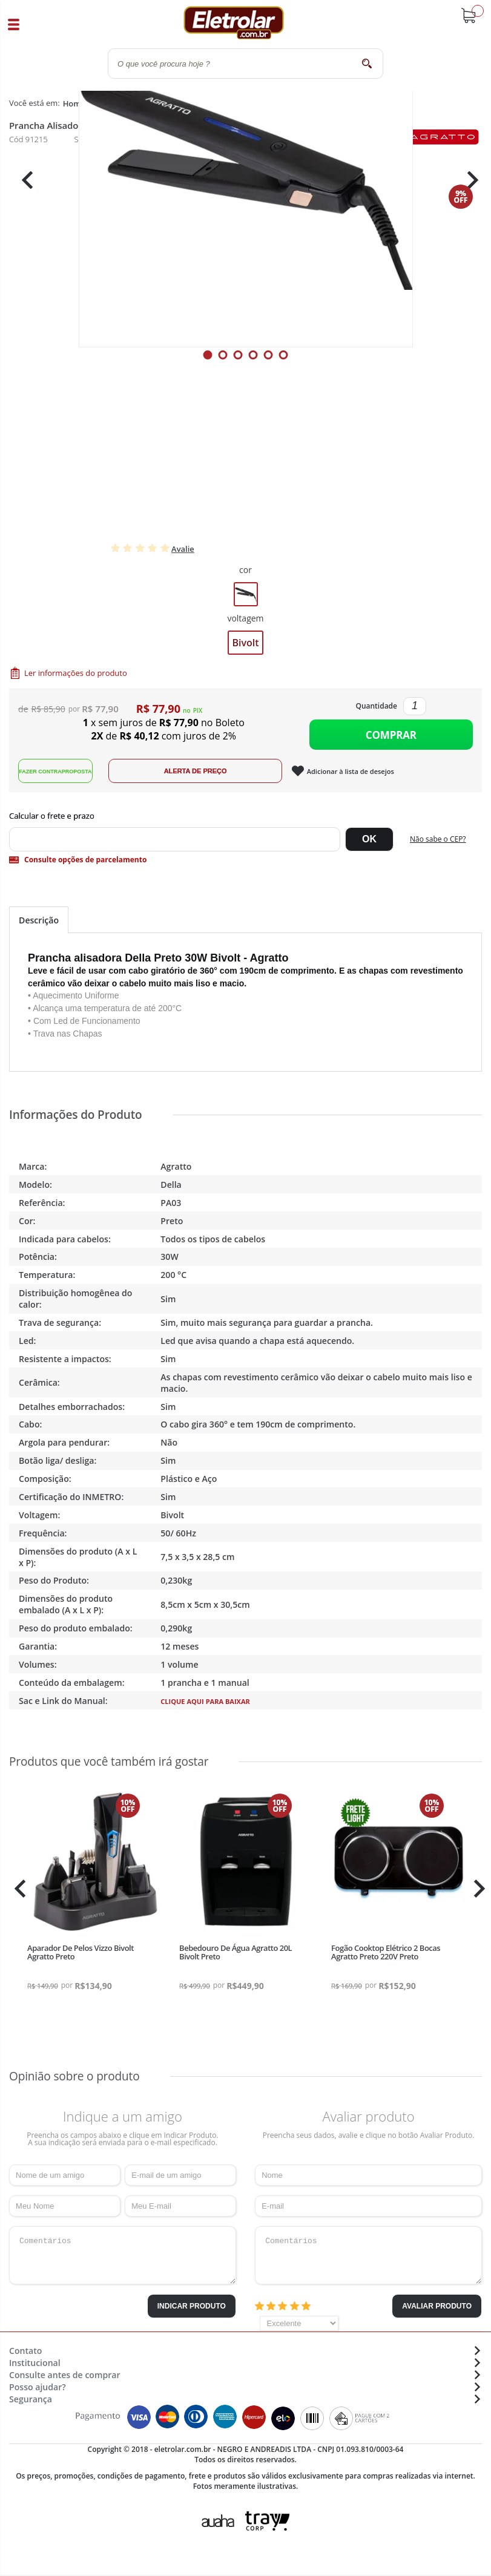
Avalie (182, 548)
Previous (24, 180)
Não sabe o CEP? (438, 844)
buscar (366, 63)
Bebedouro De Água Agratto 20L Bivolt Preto (235, 1958)
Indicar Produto (191, 2312)
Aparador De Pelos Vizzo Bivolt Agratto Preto (80, 1958)
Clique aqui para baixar (205, 1706)
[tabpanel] (245, 180)
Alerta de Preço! (209, 777)
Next (468, 180)
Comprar (391, 737)
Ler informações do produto (75, 672)
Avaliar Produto (437, 2312)
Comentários (122, 2261)
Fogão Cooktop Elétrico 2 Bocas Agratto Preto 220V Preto (385, 1958)
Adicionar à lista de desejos (364, 777)
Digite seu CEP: (245, 821)
